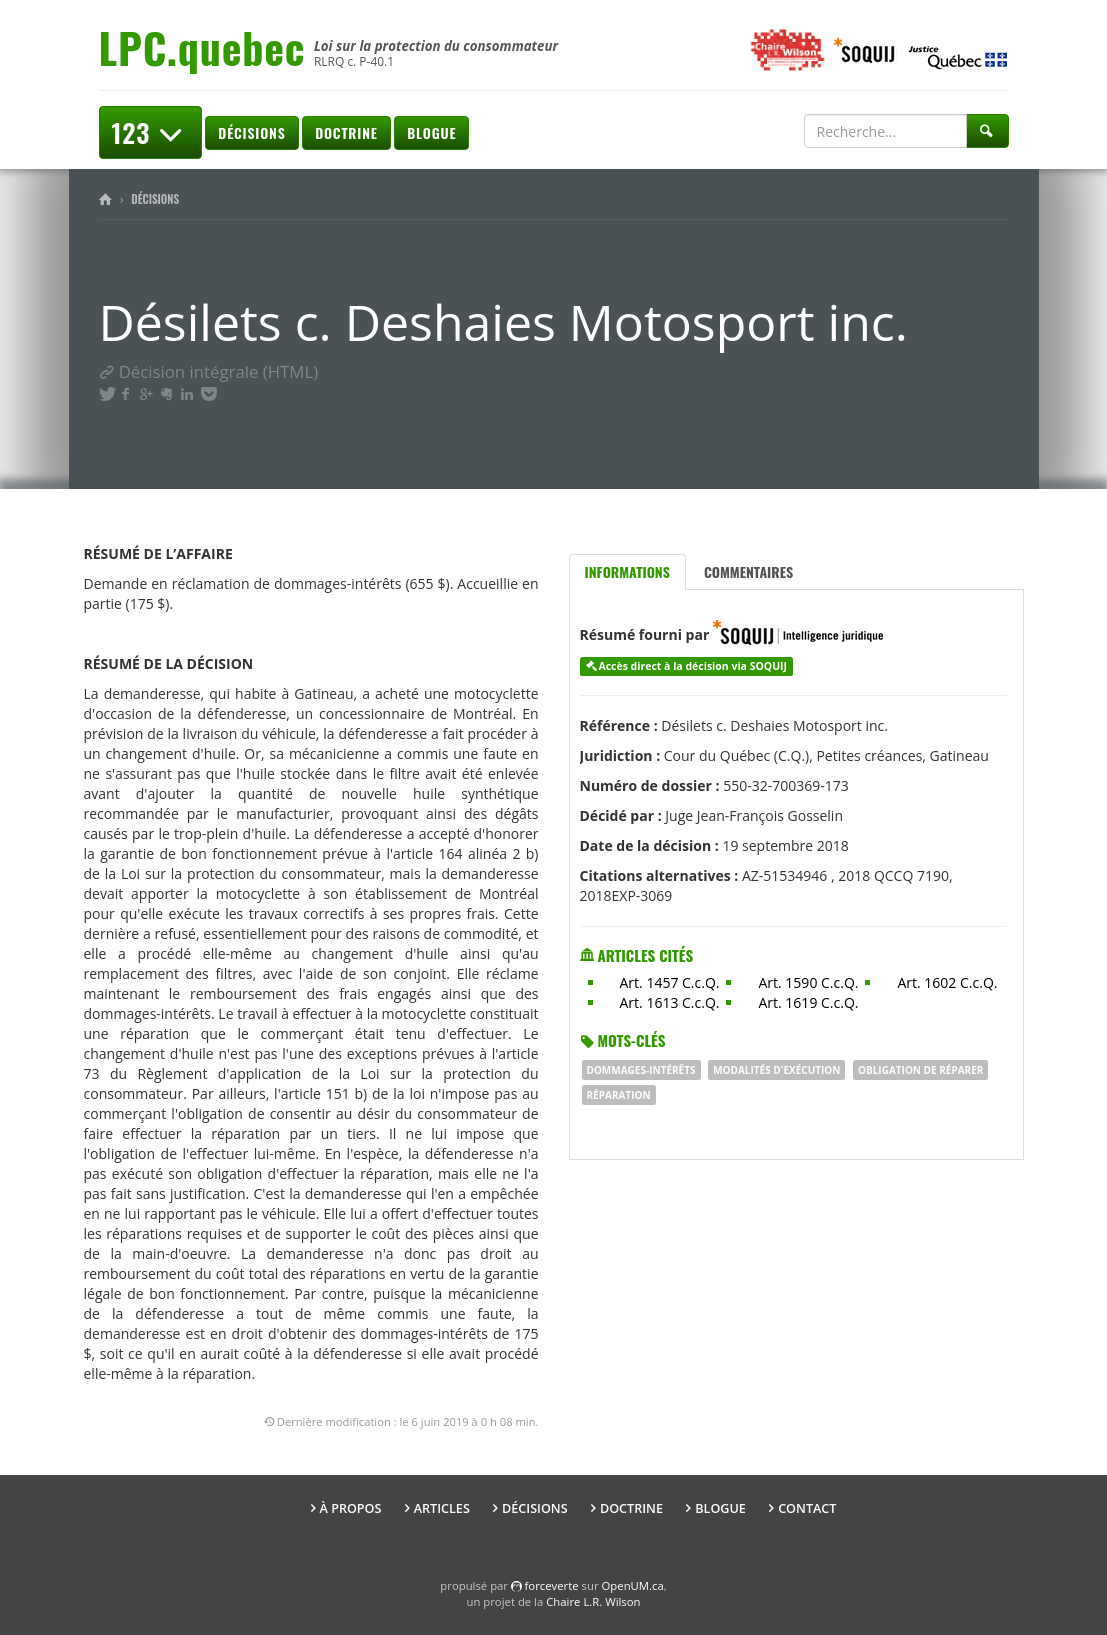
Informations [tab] (627, 571)
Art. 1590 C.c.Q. (808, 982)
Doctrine (346, 132)
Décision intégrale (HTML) (209, 371)
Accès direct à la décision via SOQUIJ (692, 666)
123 (150, 132)
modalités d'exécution (776, 1070)
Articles (442, 1508)
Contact (807, 1508)
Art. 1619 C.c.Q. (808, 1002)
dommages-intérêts (641, 1070)
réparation (619, 1095)
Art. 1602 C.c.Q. (947, 982)
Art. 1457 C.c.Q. (670, 982)
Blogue (431, 132)
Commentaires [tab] (748, 571)
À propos (351, 1508)
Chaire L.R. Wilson (593, 1601)
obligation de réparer (920, 1070)
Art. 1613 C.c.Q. (670, 1002)
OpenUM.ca (633, 1585)
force (552, 1585)
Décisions (251, 132)
